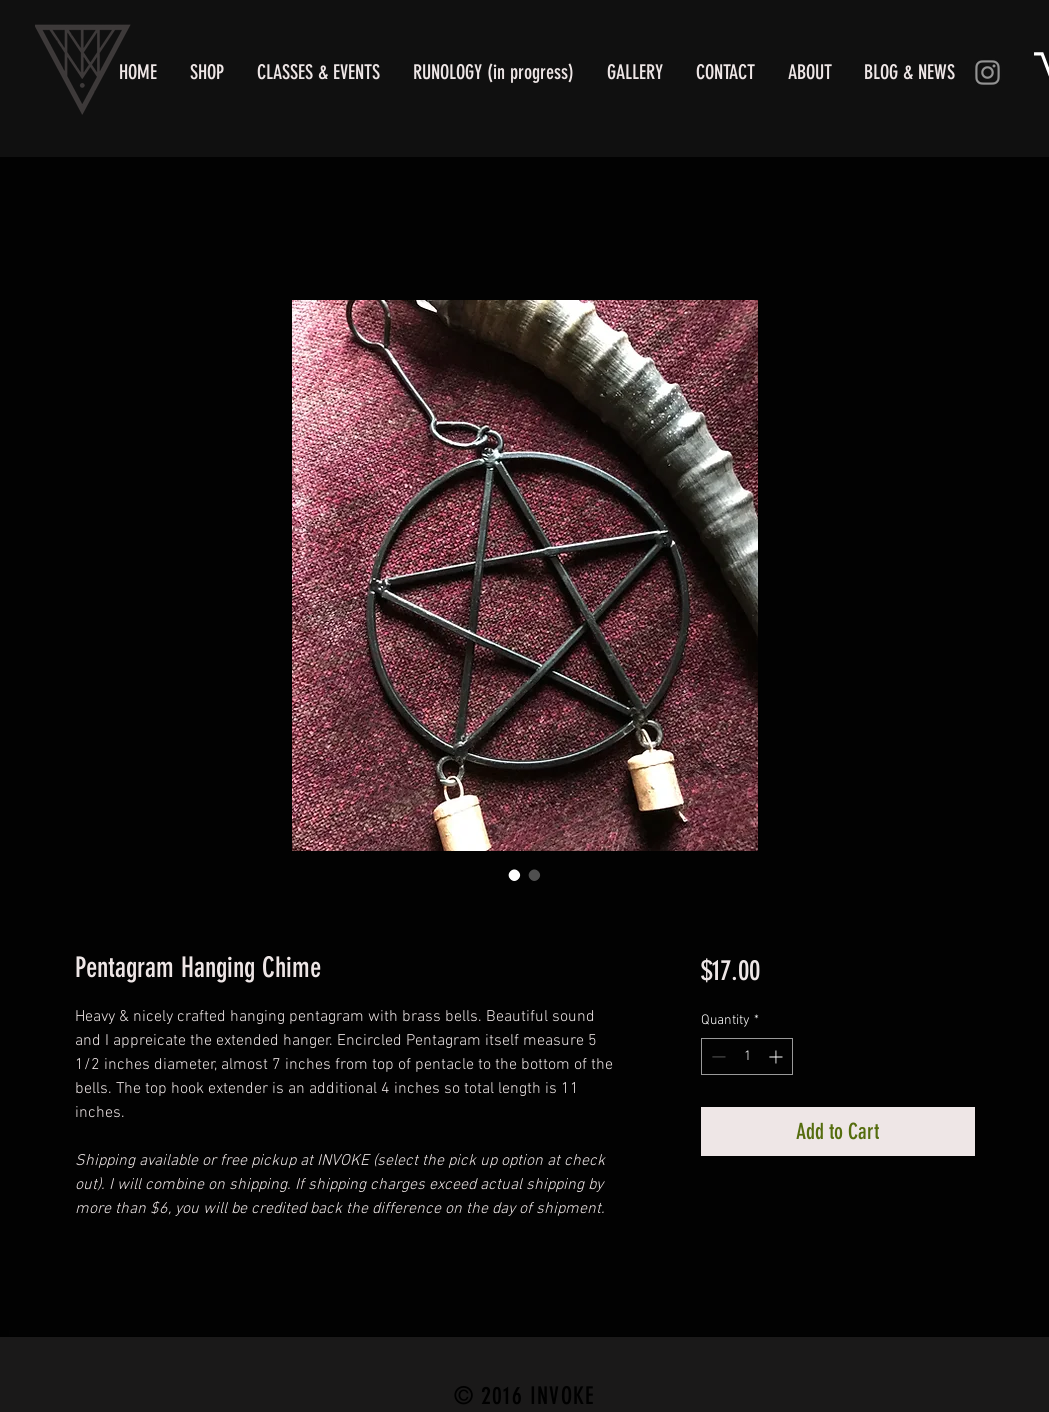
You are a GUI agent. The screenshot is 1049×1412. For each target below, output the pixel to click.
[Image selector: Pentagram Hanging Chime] (515, 875)
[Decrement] (716, 1056)
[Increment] (777, 1056)
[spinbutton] (747, 1056)
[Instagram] (987, 72)
